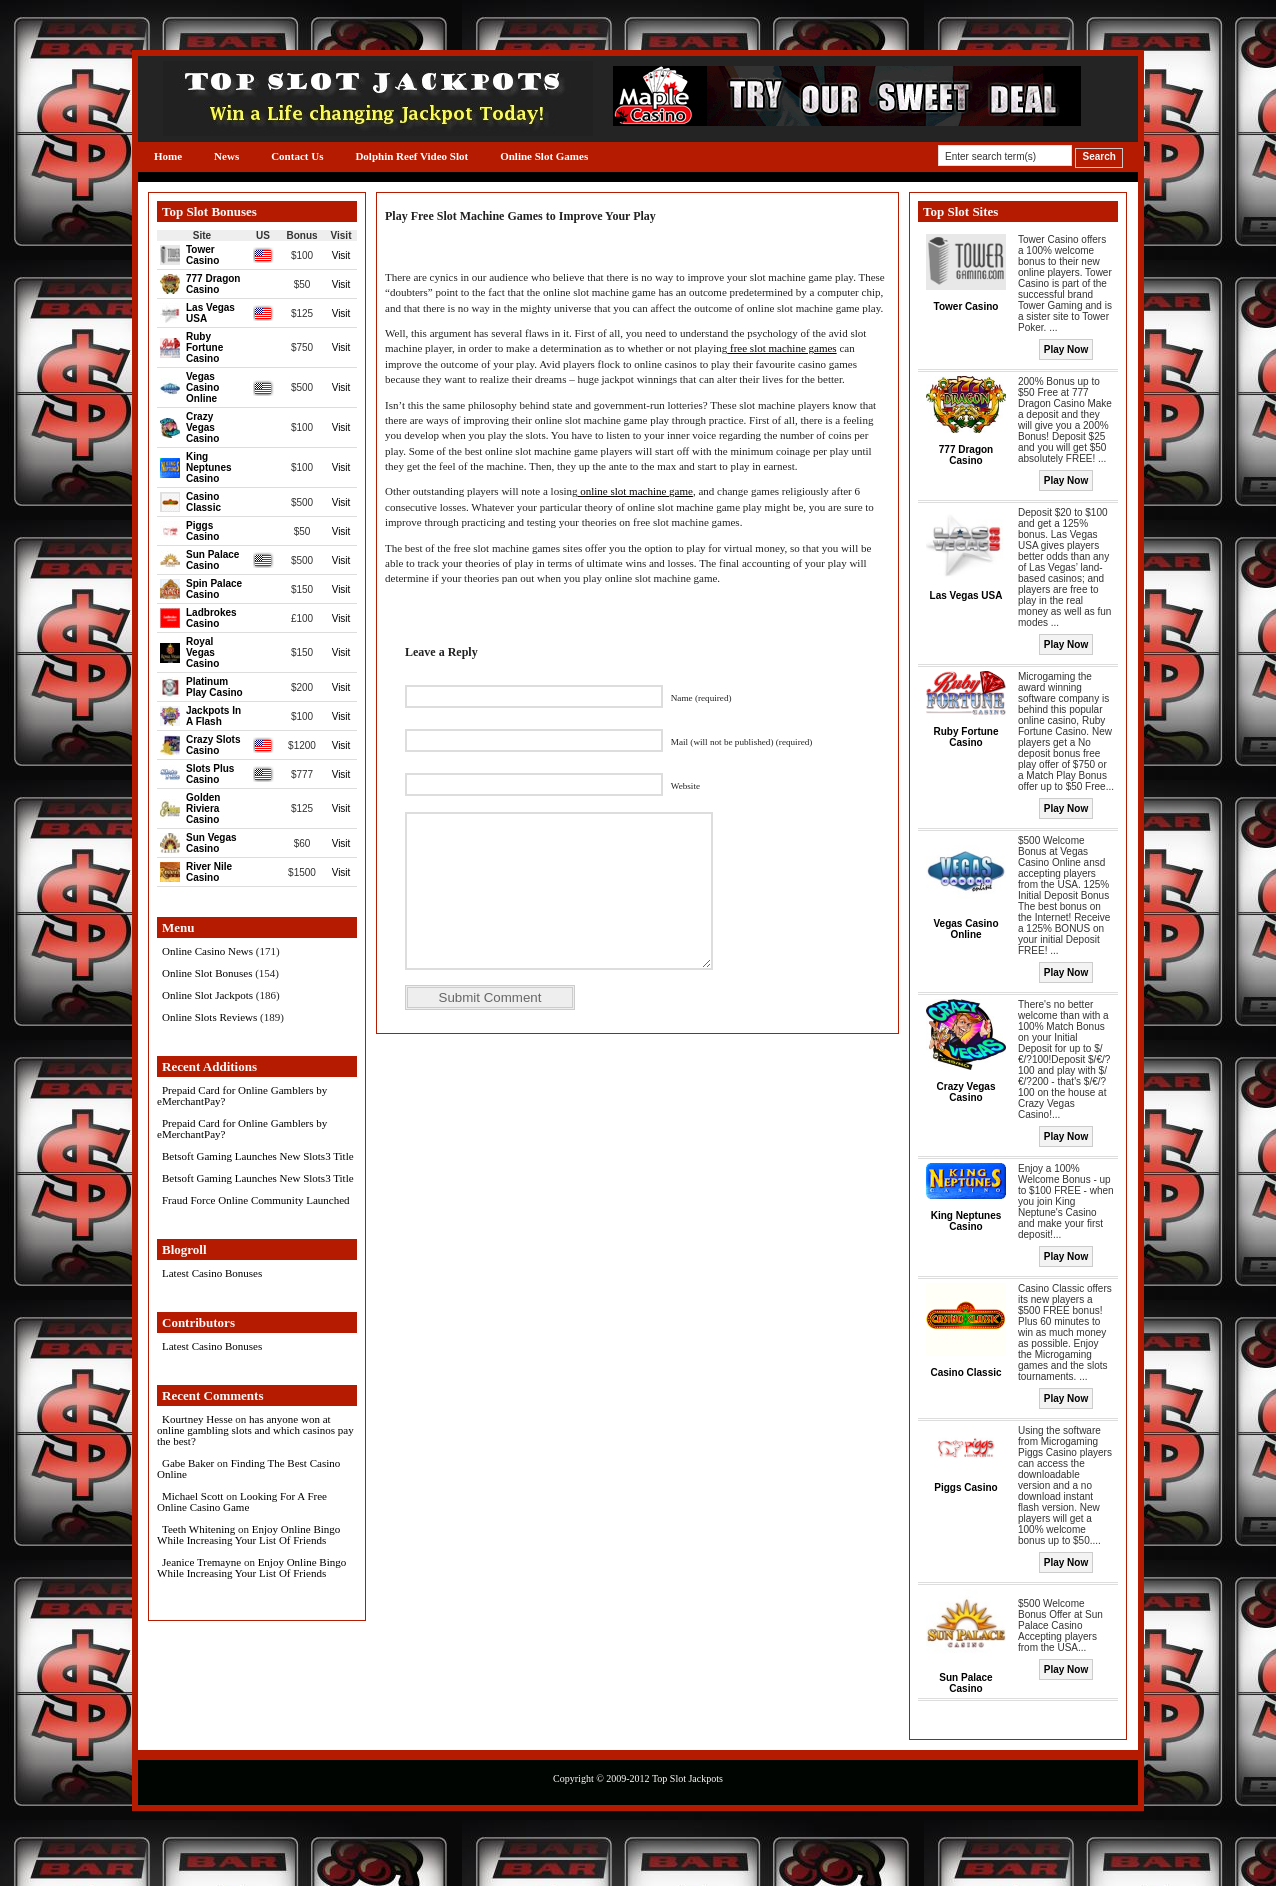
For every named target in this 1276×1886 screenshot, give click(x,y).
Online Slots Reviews (209, 1017)
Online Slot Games (544, 156)
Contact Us (297, 156)
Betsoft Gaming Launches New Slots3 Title (258, 1156)
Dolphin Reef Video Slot (411, 156)
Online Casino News (207, 951)
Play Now (1066, 349)
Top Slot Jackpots (687, 1778)
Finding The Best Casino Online (248, 1468)
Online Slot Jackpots (207, 995)
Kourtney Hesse (197, 1419)
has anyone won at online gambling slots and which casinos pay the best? (255, 1430)
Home (168, 156)
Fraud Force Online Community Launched (256, 1200)
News (226, 156)
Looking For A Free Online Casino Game (242, 1501)
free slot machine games (781, 348)
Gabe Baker (188, 1463)
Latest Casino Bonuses (212, 1273)
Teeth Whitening (198, 1529)
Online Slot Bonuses (207, 973)
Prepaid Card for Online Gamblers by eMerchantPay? (242, 1095)
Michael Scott (192, 1496)
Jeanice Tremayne (201, 1562)
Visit (341, 255)
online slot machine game (634, 491)
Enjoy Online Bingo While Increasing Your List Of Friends (248, 1534)
